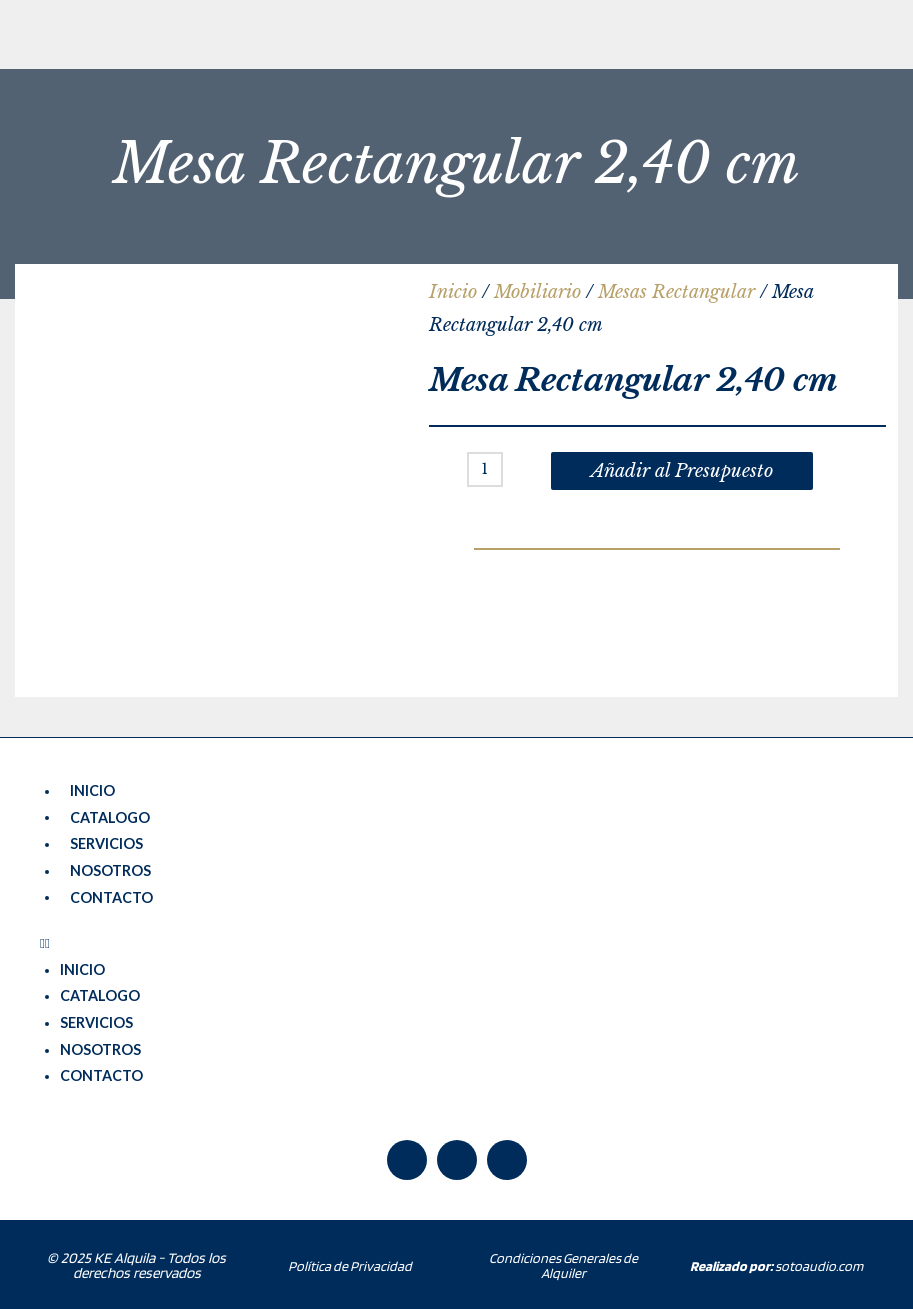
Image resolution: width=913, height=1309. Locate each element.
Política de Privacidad (349, 1264)
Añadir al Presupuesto (682, 471)
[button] (456, 942)
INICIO (92, 790)
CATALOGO (109, 816)
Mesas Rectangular (676, 292)
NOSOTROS (110, 869)
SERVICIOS (106, 843)
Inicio (453, 292)
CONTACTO (111, 895)
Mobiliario (537, 292)
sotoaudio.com (776, 1264)
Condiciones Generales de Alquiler (563, 1263)
